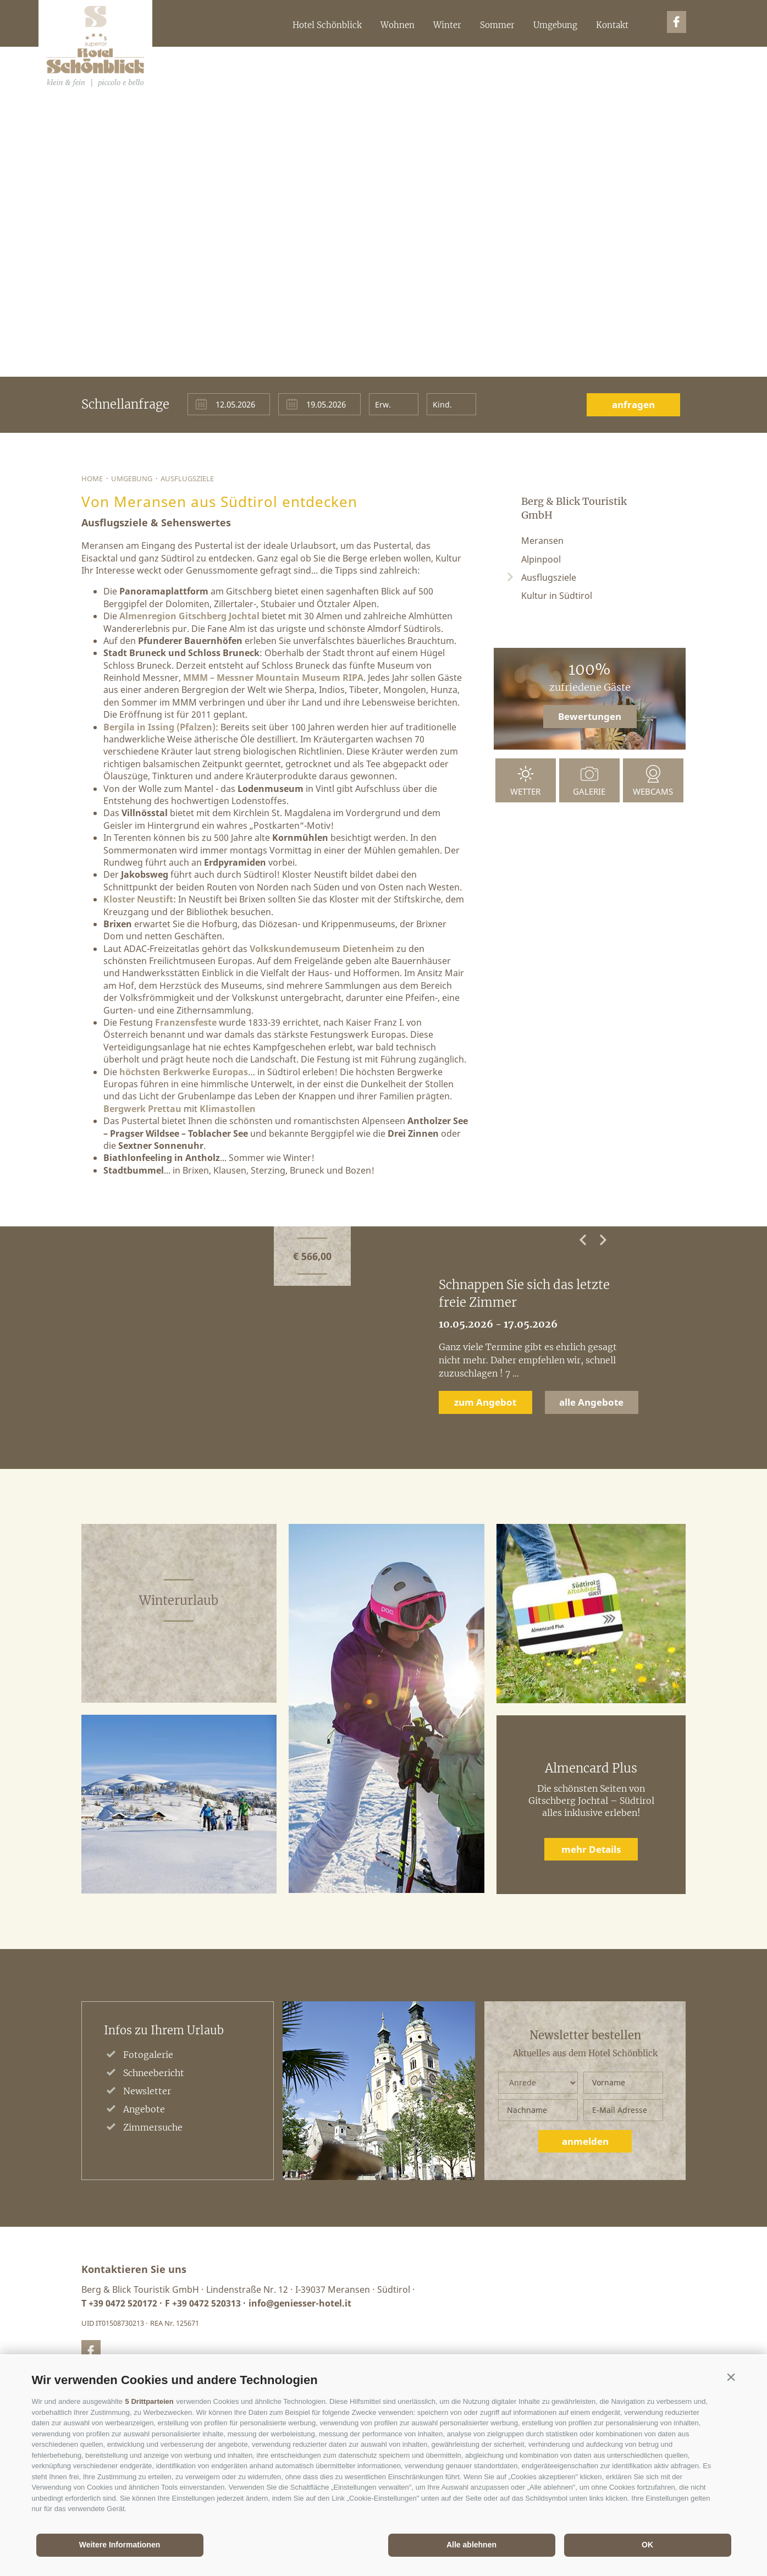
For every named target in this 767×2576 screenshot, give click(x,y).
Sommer (497, 25)
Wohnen (397, 25)
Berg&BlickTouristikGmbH (95, 47)
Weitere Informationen (120, 2544)
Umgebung (555, 25)
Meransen (542, 541)
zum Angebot (485, 1402)
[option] (383, 1347)
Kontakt (612, 25)
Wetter (525, 791)
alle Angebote (591, 1402)
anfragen (633, 404)
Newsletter (147, 2090)
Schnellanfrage (125, 404)
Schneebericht (153, 2072)
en (671, 65)
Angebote (144, 2109)
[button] (731, 2377)
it (658, 65)
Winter (447, 25)
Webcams (653, 791)
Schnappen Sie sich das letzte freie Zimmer (524, 1293)
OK (647, 2544)
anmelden (585, 2141)
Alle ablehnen (471, 2544)
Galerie (589, 791)
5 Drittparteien (149, 2401)
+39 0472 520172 (123, 2303)
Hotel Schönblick (327, 25)
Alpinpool (541, 559)
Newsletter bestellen (585, 2035)
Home (92, 478)
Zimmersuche (153, 2127)
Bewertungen (589, 716)
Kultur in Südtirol (556, 596)
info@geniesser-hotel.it (300, 2303)
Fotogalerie (148, 2054)
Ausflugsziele (187, 478)
